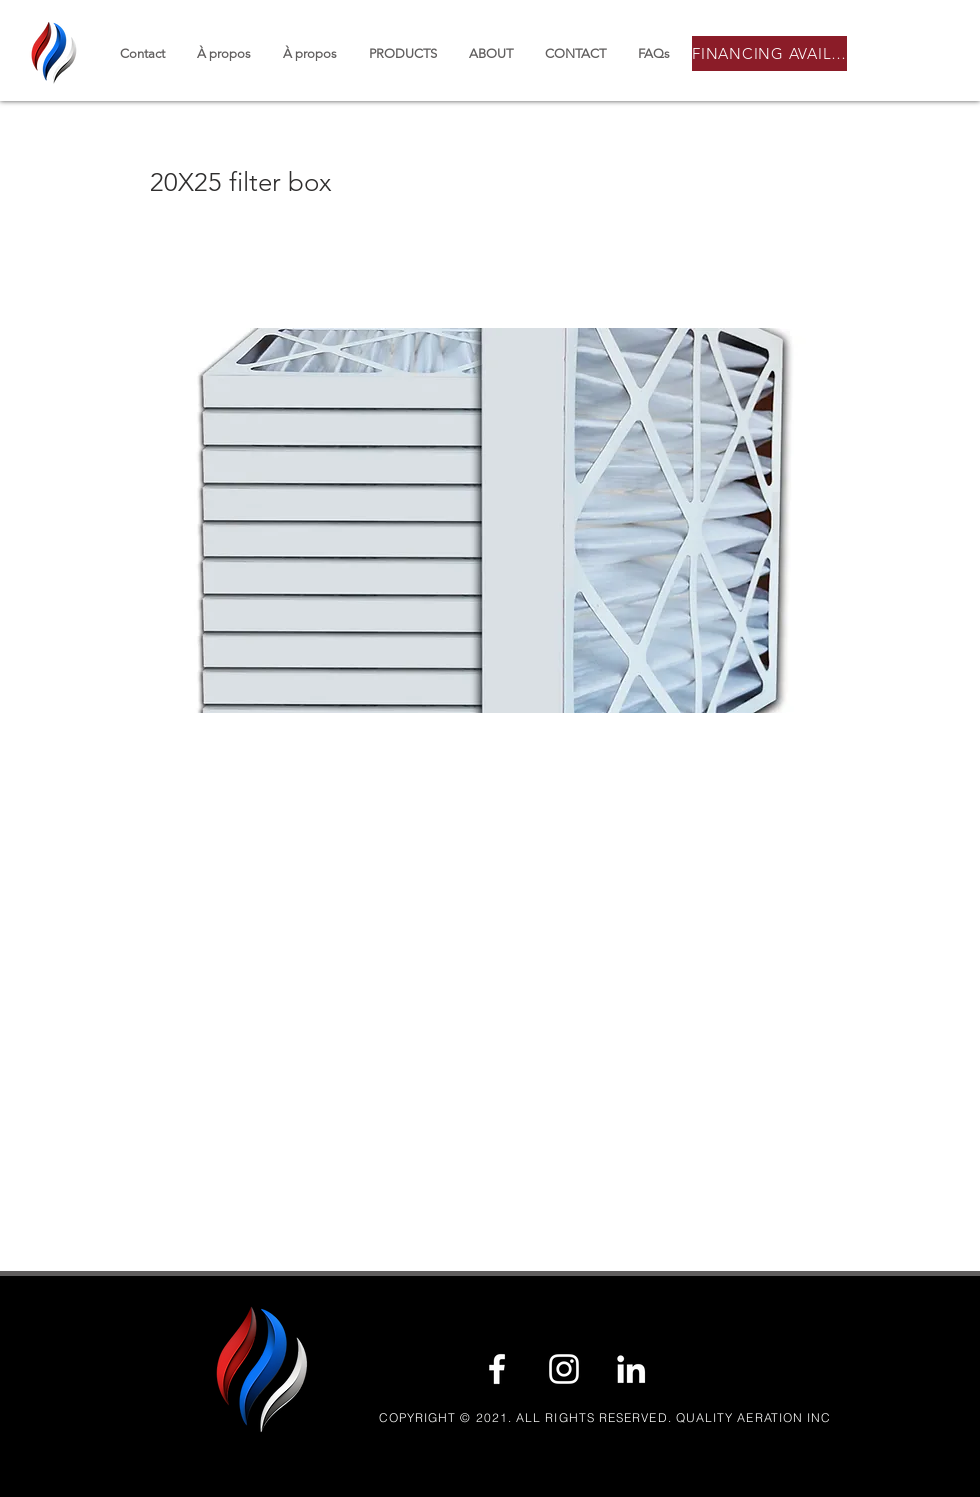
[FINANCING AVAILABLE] (769, 53)
